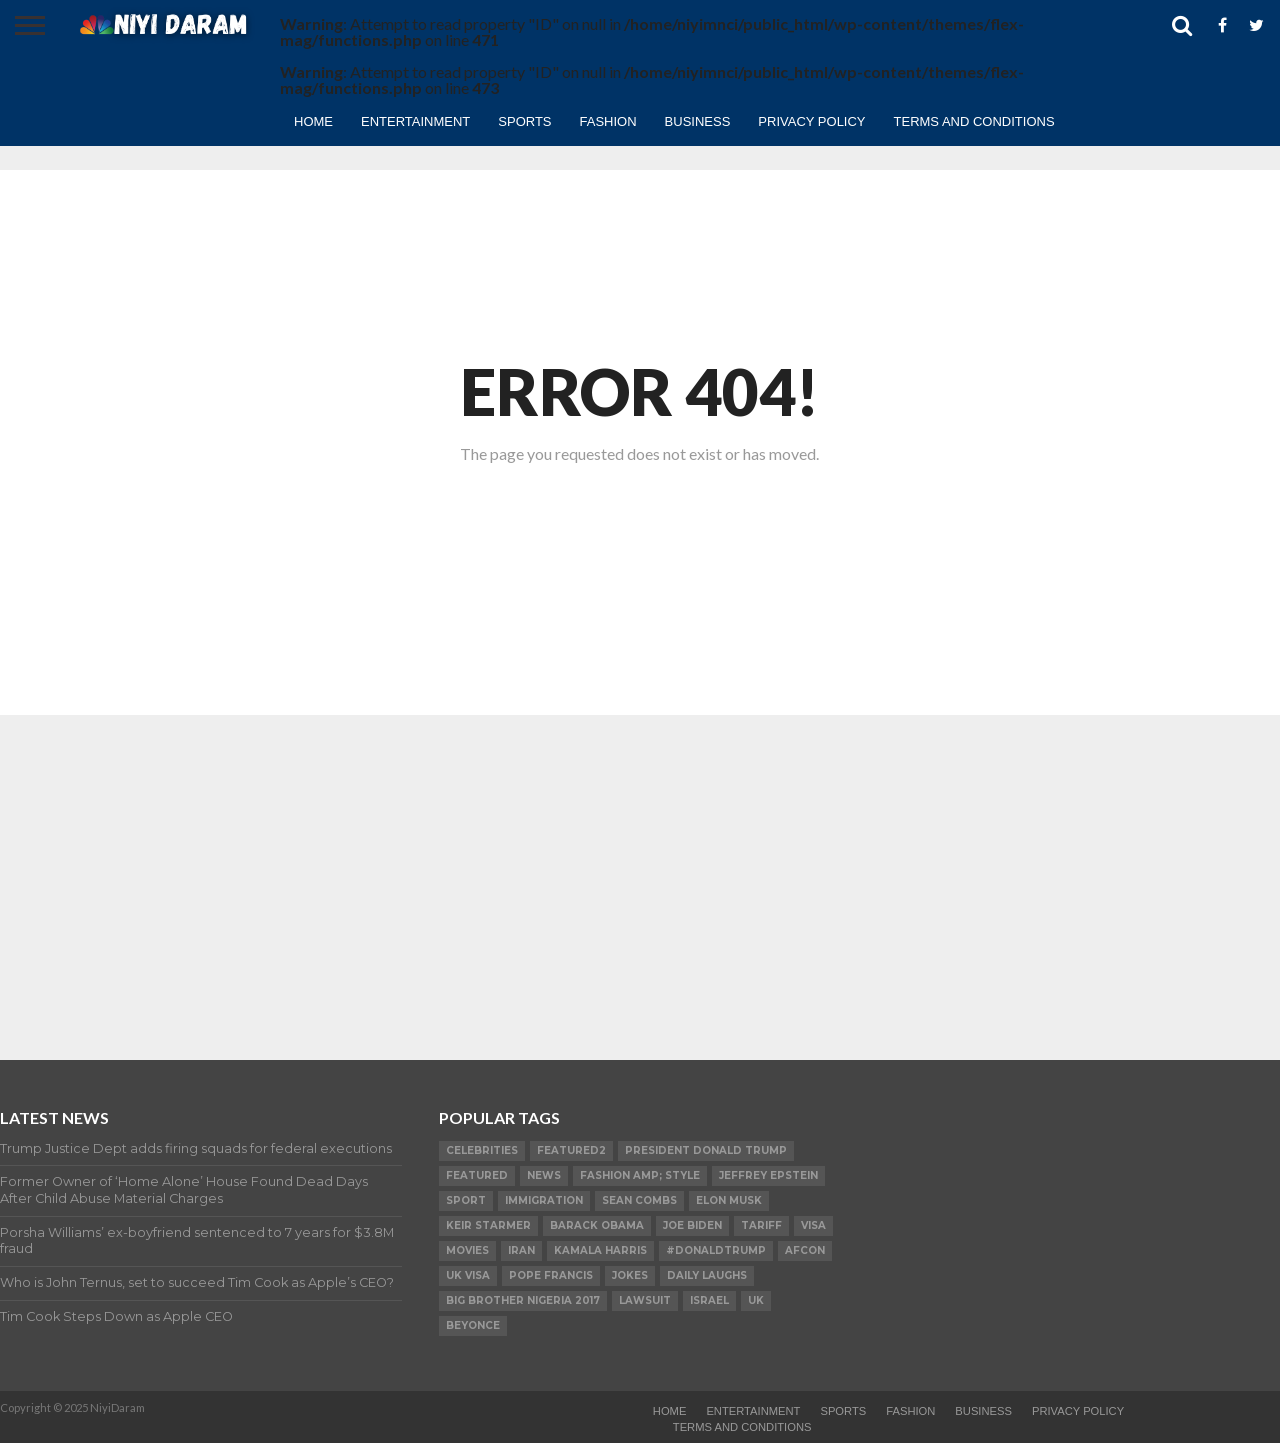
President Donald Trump (706, 1150)
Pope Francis (551, 1275)
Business (698, 121)
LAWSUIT (645, 1300)
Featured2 (571, 1150)
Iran (521, 1250)
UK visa (468, 1275)
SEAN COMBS (639, 1200)
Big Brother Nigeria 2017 (523, 1300)
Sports (524, 121)
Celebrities (482, 1150)
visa (813, 1225)
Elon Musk (729, 1200)
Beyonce (473, 1325)
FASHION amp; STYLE (640, 1175)
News (544, 1175)
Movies (467, 1250)
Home (313, 121)
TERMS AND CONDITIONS (974, 121)
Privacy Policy (811, 121)
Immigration (544, 1200)
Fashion (608, 121)
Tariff (761, 1225)
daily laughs (707, 1275)
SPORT (466, 1200)
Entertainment (415, 121)
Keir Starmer (488, 1225)
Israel (709, 1300)
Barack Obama (597, 1225)
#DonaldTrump (716, 1250)
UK (756, 1300)
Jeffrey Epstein (768, 1175)
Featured (477, 1175)
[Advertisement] (640, 870)
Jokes (630, 1275)
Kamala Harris (600, 1250)
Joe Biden (692, 1225)
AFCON (805, 1250)
